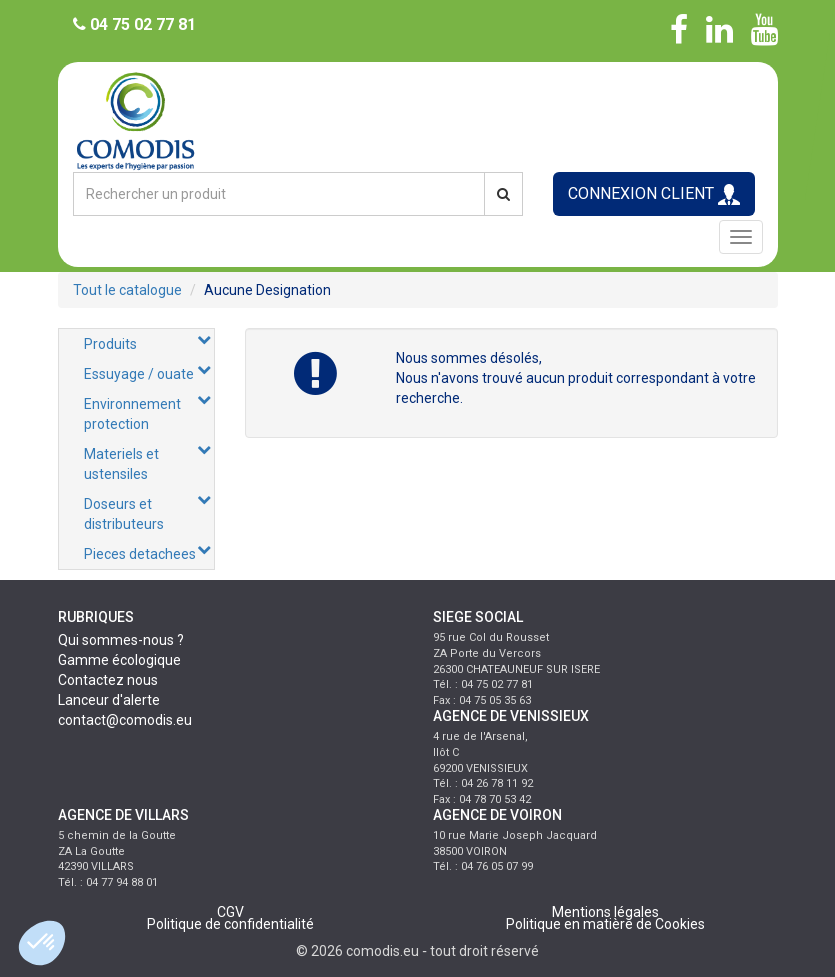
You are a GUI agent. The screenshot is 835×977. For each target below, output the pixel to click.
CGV (230, 912)
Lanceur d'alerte (109, 700)
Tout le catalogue (127, 290)
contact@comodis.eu (125, 720)
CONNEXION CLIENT (654, 194)
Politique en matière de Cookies (605, 924)
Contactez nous (108, 680)
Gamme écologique (119, 660)
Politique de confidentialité (230, 924)
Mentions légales (605, 912)
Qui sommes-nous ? (121, 640)
